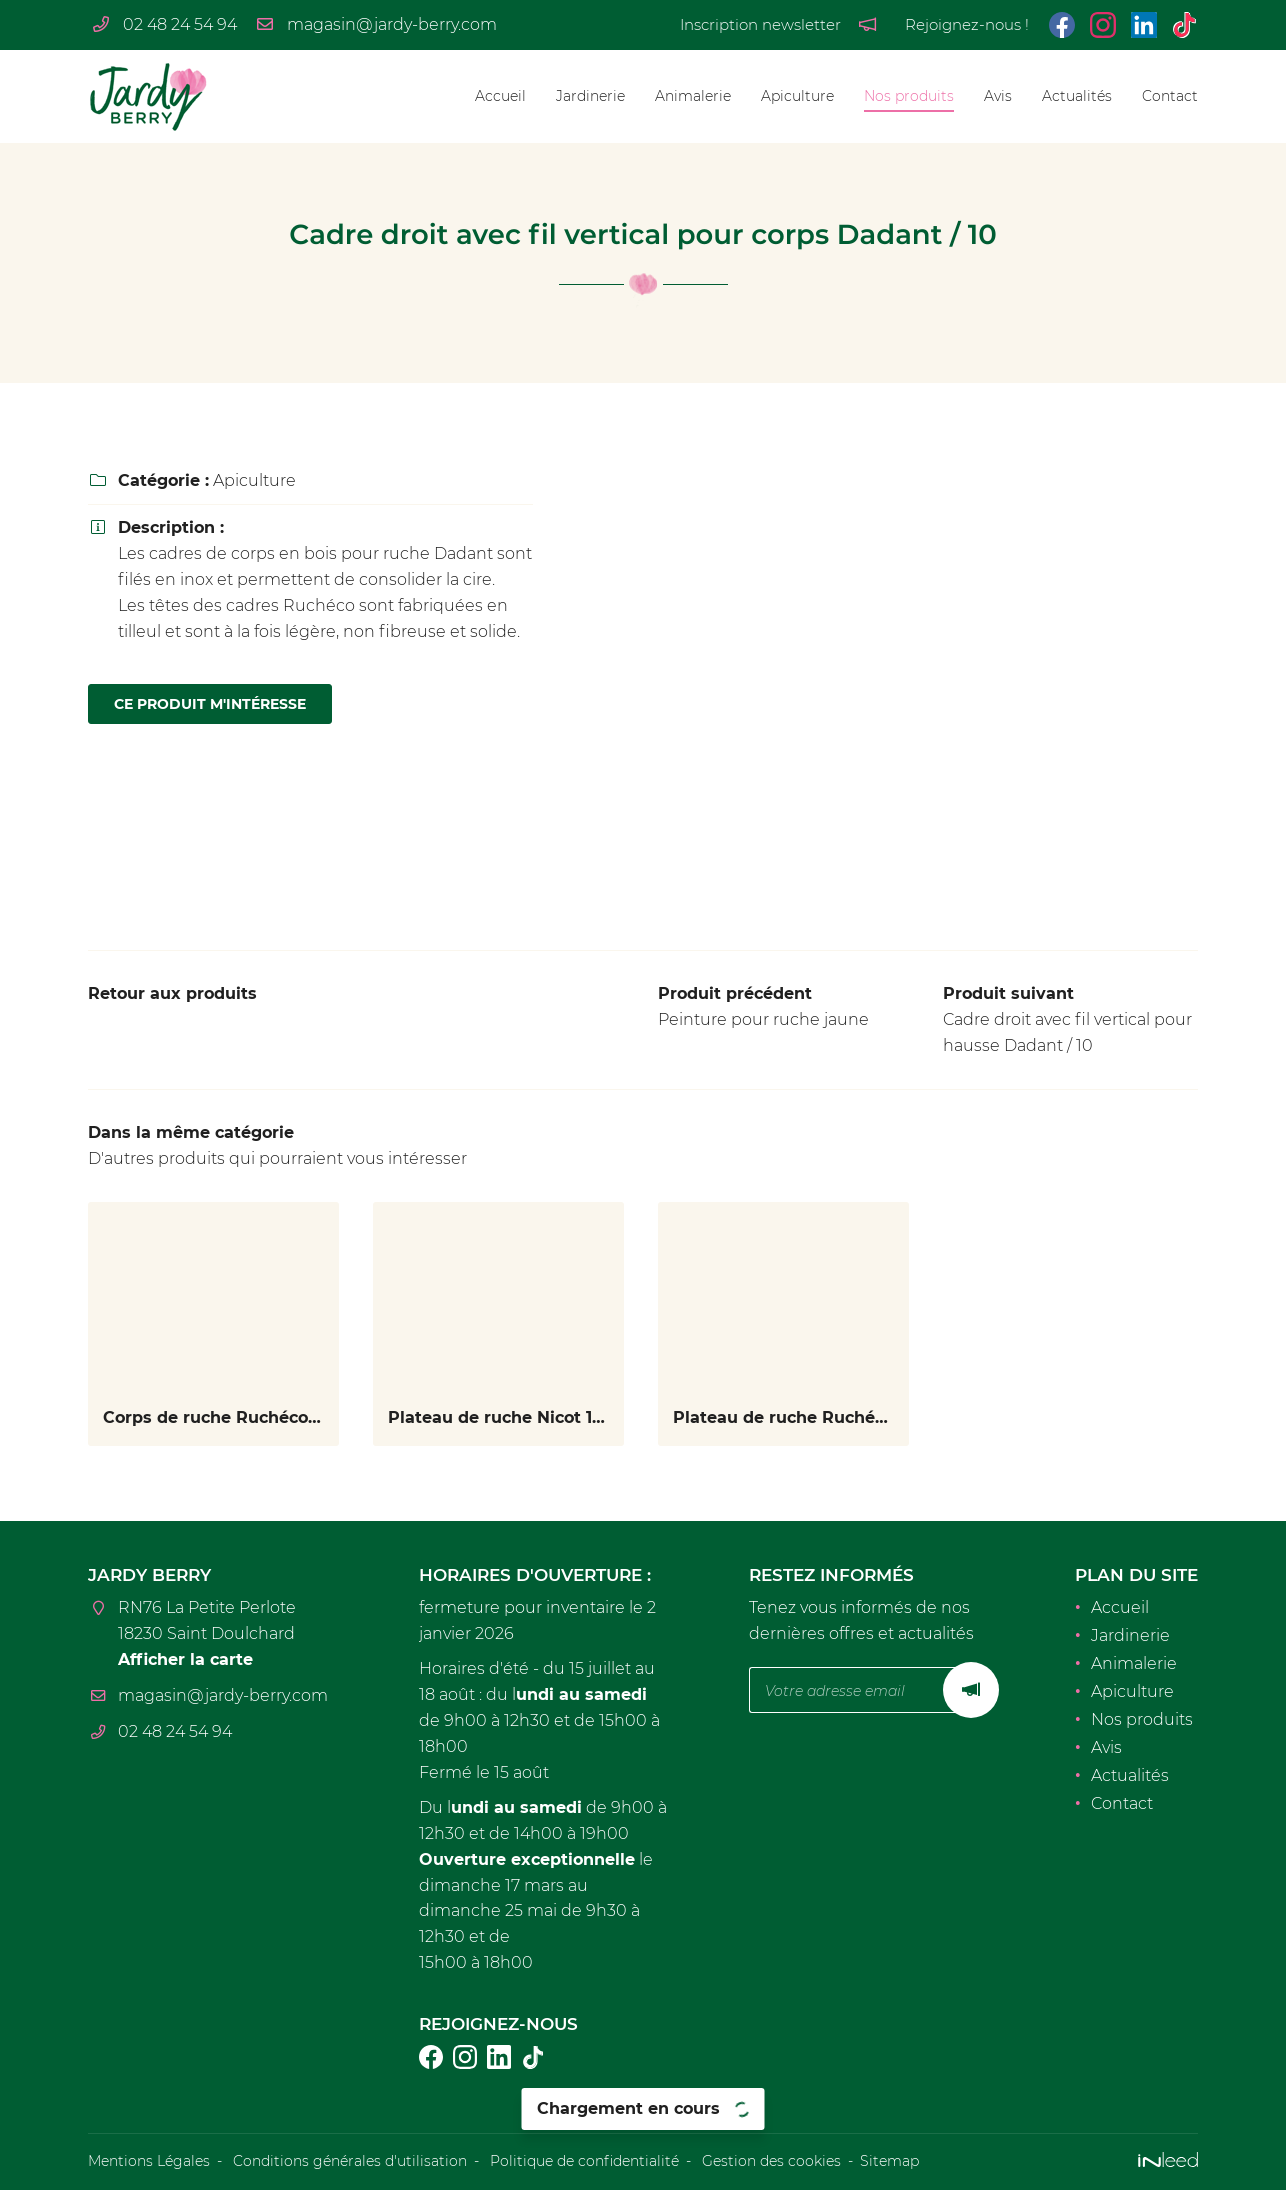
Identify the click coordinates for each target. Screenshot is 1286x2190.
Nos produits (909, 96)
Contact (1170, 96)
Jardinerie (590, 96)
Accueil (500, 96)
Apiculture (797, 96)
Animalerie (693, 96)
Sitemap (889, 2161)
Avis (998, 96)
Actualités (1077, 96)
